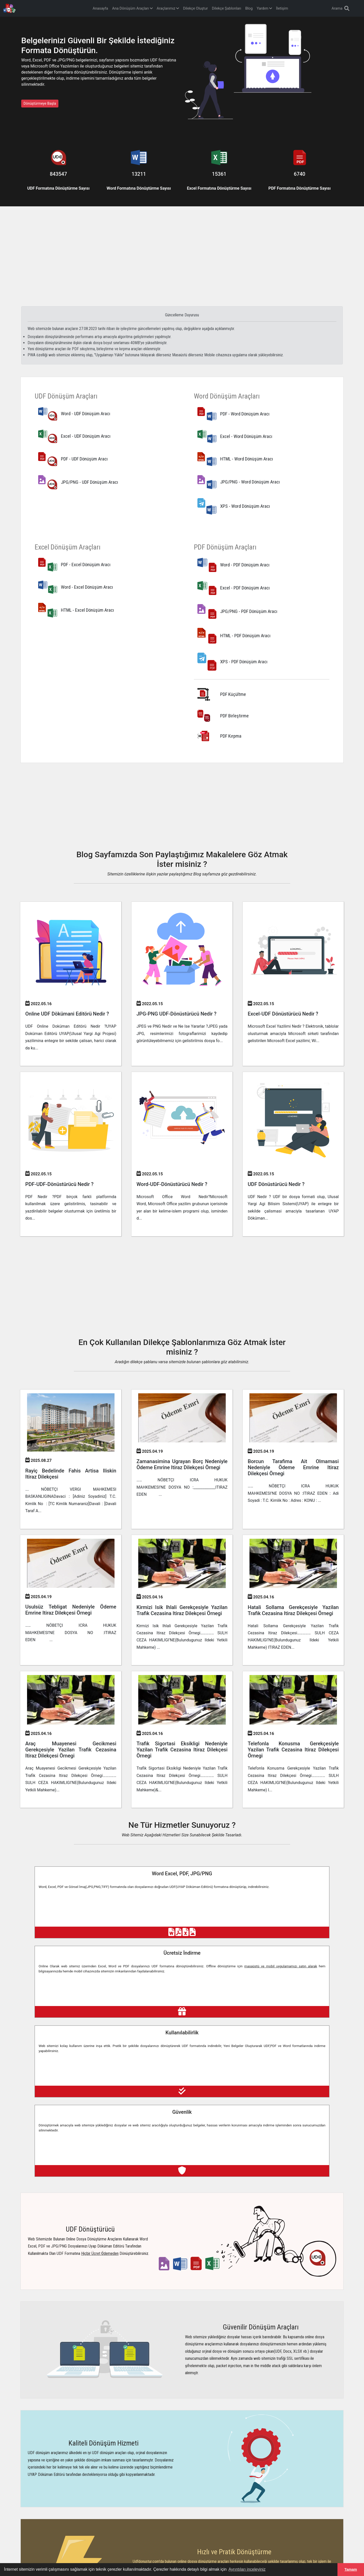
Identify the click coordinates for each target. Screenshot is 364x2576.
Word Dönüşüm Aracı (200, 2500)
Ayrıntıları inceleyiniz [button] (247, 2569)
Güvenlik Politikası (281, 2500)
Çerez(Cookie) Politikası (285, 2516)
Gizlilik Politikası (280, 2508)
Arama (340, 8)
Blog (249, 8)
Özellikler (275, 2532)
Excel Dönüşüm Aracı (200, 2508)
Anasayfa (100, 8)
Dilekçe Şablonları (226, 8)
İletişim (282, 8)
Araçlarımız (168, 8)
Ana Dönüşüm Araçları (132, 8)
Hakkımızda (26, 2500)
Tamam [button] (351, 2569)
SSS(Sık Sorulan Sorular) (286, 2492)
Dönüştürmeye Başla (40, 103)
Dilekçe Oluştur (195, 8)
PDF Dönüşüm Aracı (199, 2516)
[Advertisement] (182, 245)
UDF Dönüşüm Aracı (199, 2492)
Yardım (264, 8)
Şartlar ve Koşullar (281, 2524)
